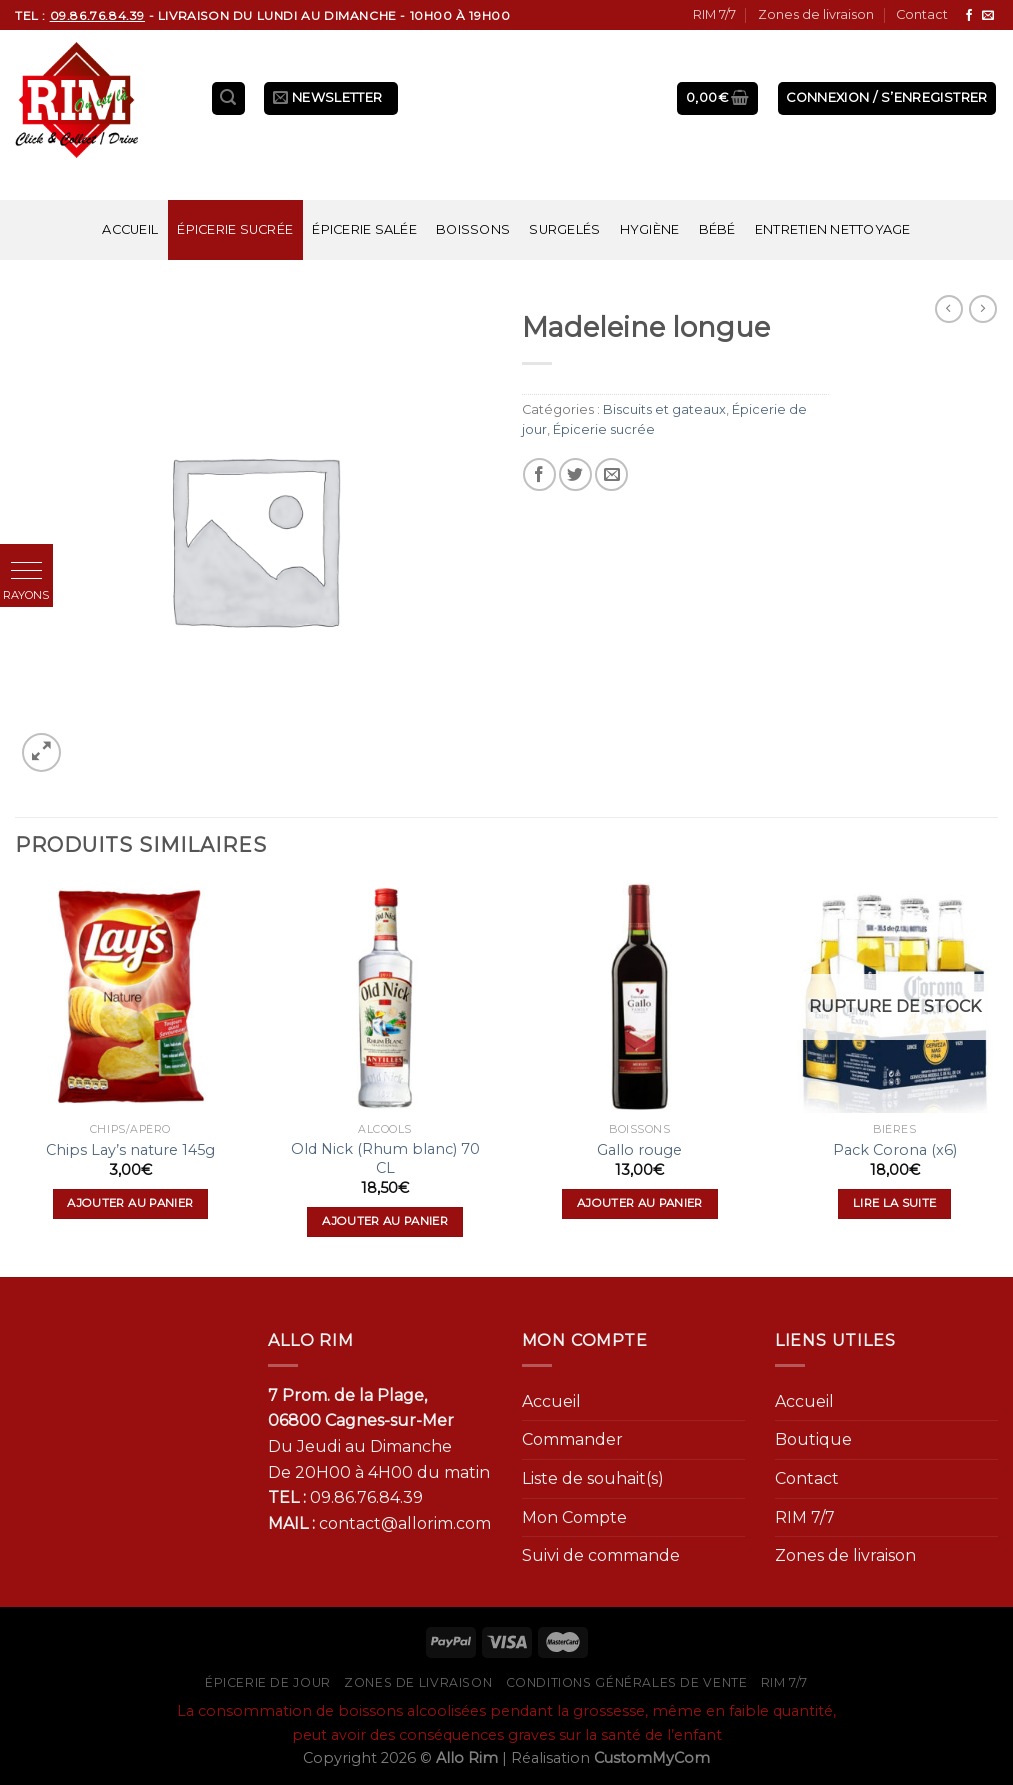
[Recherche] (229, 98)
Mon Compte (574, 1517)
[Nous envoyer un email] (988, 16)
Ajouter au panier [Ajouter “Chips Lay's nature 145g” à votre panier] (130, 1203)
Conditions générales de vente (627, 1682)
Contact (922, 14)
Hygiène (650, 229)
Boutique (813, 1439)
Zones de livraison (816, 14)
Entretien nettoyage (833, 229)
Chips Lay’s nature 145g (130, 1150)
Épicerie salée (364, 229)
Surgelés (564, 229)
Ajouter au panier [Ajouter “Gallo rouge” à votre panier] (640, 1203)
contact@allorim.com (405, 1523)
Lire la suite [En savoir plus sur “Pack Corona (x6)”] (895, 1203)
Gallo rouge (639, 1150)
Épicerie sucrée (235, 229)
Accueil (130, 229)
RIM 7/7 (714, 14)
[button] (26, 570)
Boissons (473, 229)
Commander (572, 1439)
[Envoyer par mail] (611, 474)
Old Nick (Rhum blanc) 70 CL (385, 1158)
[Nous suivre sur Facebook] (969, 16)
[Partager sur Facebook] (539, 474)
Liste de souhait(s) (593, 1478)
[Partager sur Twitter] (575, 474)
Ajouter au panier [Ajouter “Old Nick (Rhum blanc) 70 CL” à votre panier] (385, 1221)
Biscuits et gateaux (664, 409)
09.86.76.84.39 (366, 1497)
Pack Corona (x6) (895, 1150)
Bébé (717, 229)
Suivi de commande (601, 1555)
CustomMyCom (652, 1758)
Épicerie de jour (268, 1682)
